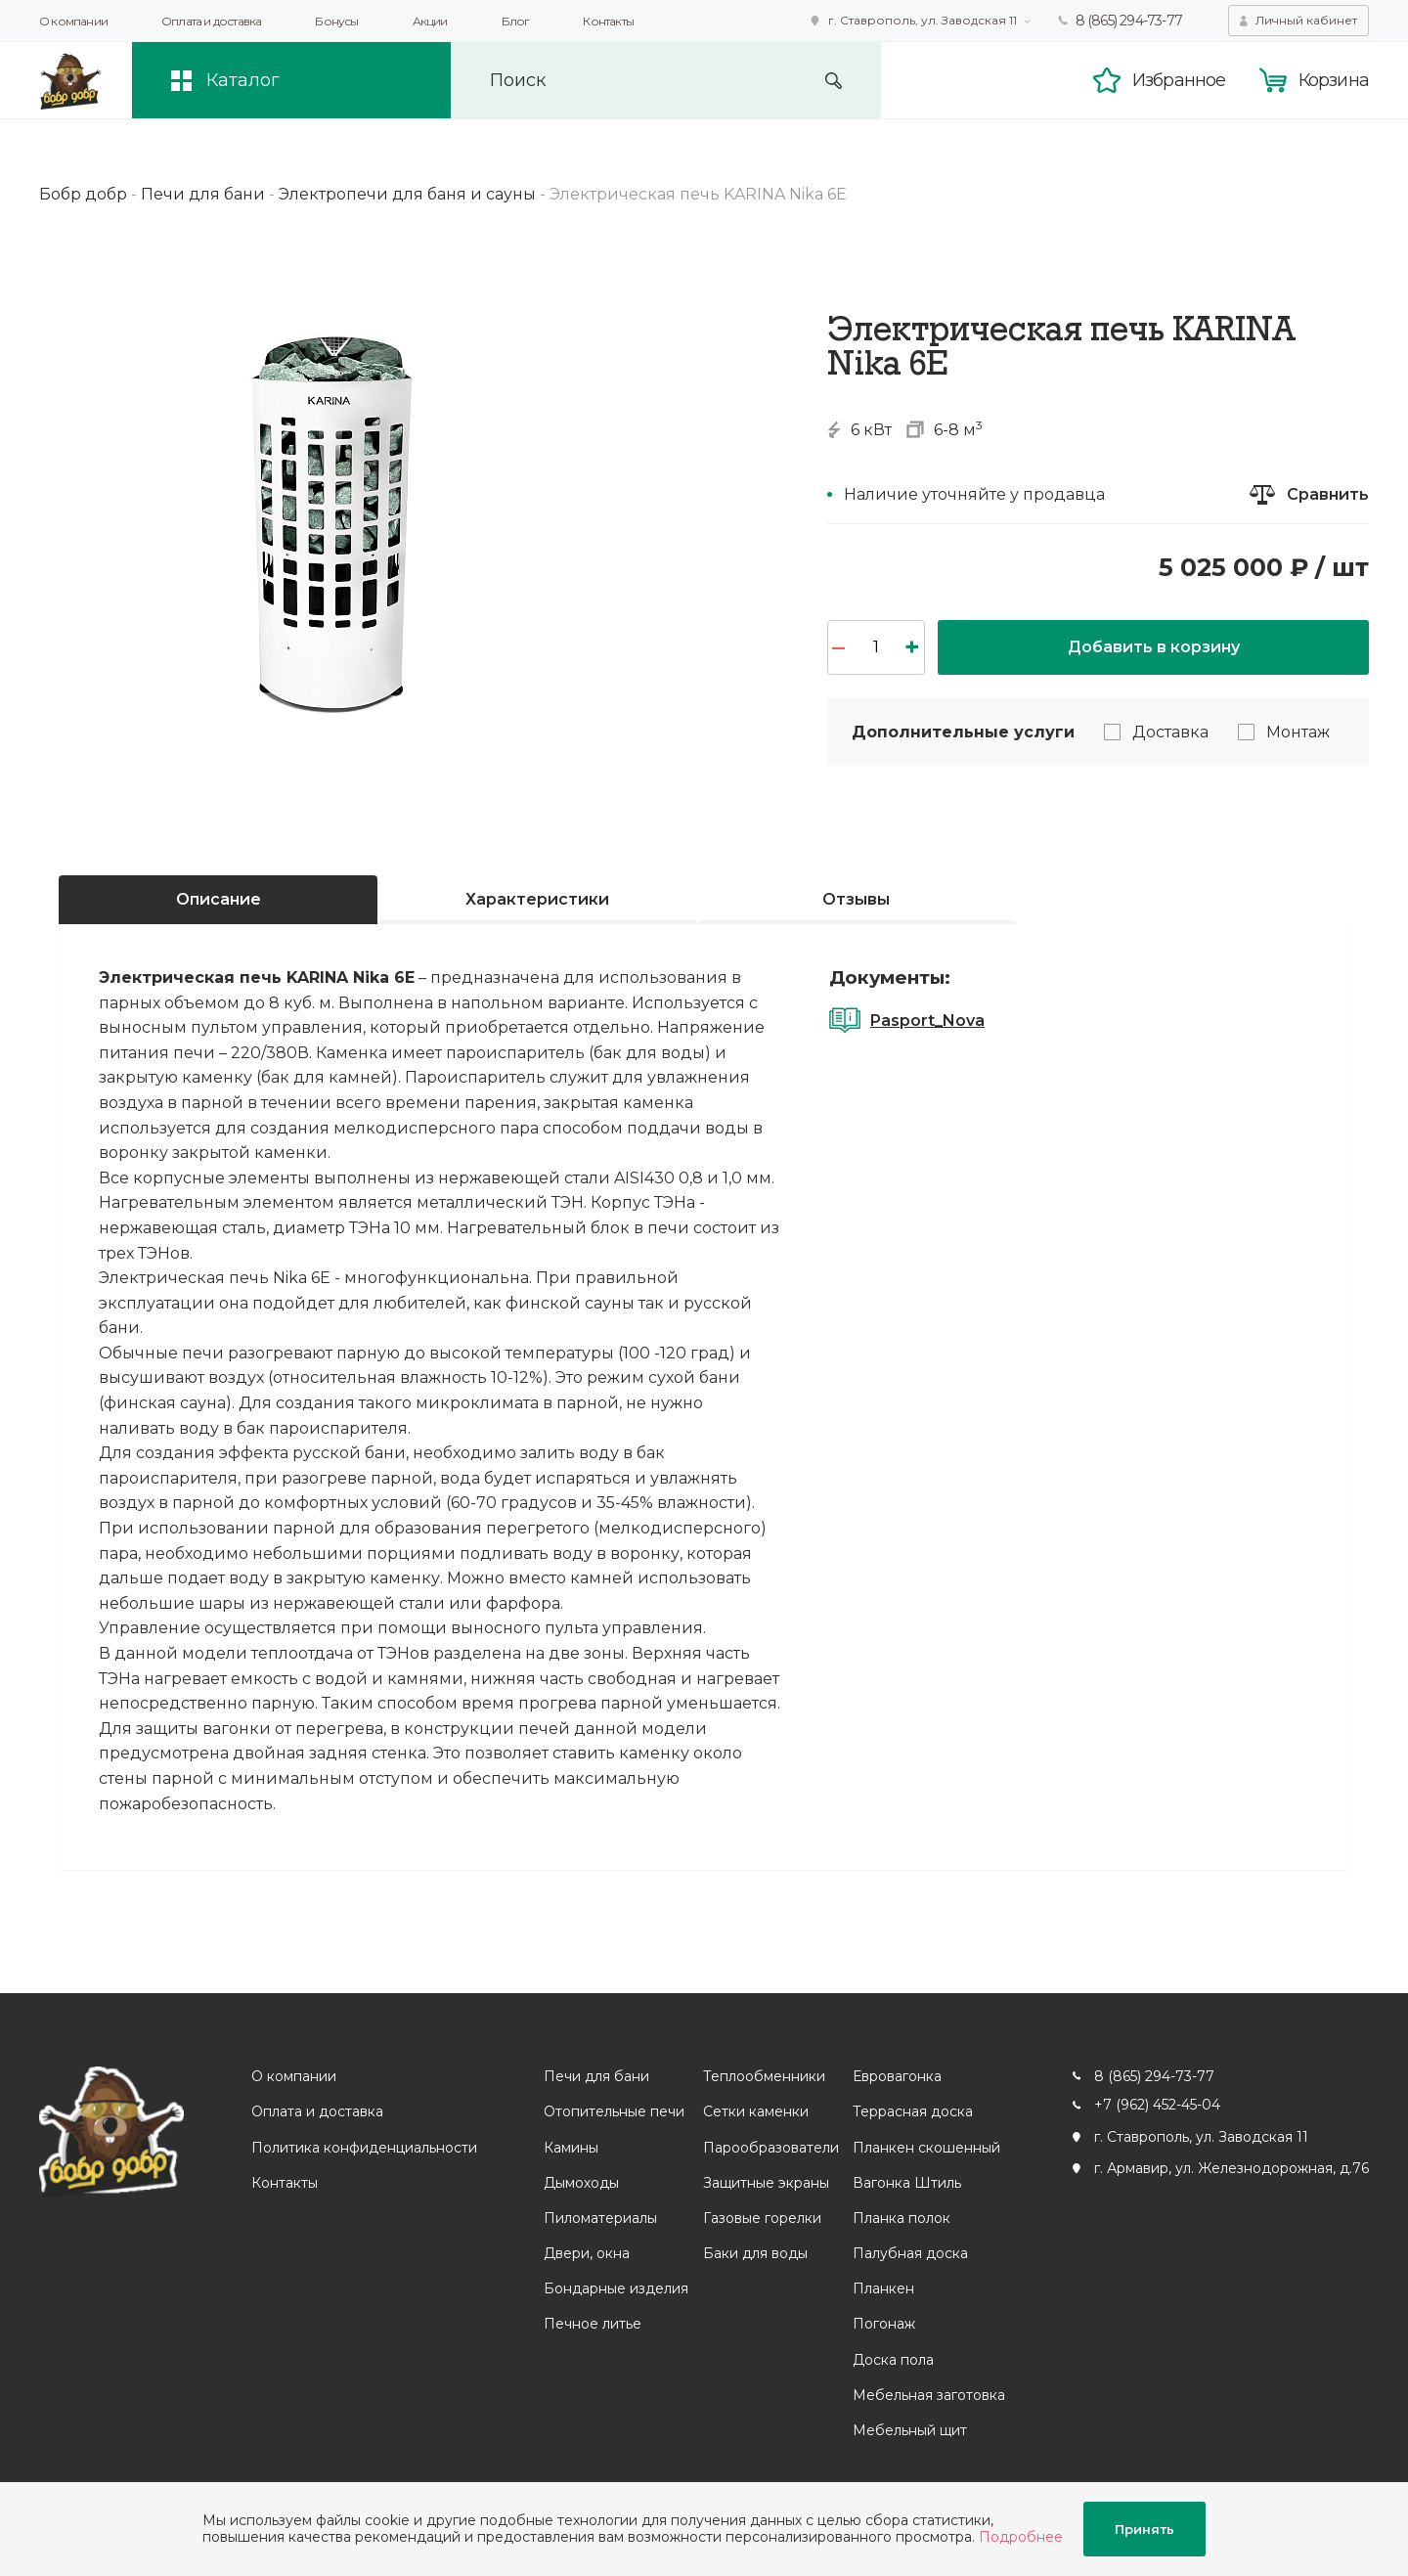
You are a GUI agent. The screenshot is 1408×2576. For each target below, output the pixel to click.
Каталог (243, 80)
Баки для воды (755, 2253)
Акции (430, 21)
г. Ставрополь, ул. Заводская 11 (922, 20)
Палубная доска (910, 2253)
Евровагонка (897, 2076)
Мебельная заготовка (929, 2395)
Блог (516, 21)
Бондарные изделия (616, 2288)
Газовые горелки (762, 2218)
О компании (73, 21)
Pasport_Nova (927, 1020)
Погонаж (884, 2323)
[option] (332, 515)
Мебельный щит (910, 2430)
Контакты (608, 21)
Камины (571, 2147)
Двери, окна (587, 2253)
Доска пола (893, 2360)
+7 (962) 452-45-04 (1157, 2104)
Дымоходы (581, 2183)
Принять (1144, 2529)
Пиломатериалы (600, 2218)
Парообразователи (771, 2147)
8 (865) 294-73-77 (1129, 20)
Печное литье (592, 2323)
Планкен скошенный (926, 2147)
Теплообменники (764, 2076)
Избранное (1179, 80)
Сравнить (1328, 494)
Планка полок (901, 2218)
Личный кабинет (1306, 20)
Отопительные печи (614, 2111)
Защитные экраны (766, 2183)
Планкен (883, 2288)
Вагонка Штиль (907, 2183)
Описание (218, 899)
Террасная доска (913, 2111)
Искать (833, 80)
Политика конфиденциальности (364, 2147)
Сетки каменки (756, 2111)
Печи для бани (596, 2076)
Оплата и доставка (211, 21)
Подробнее (1021, 2537)
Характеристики (537, 899)
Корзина (1333, 80)
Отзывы (856, 899)
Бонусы (336, 21)
